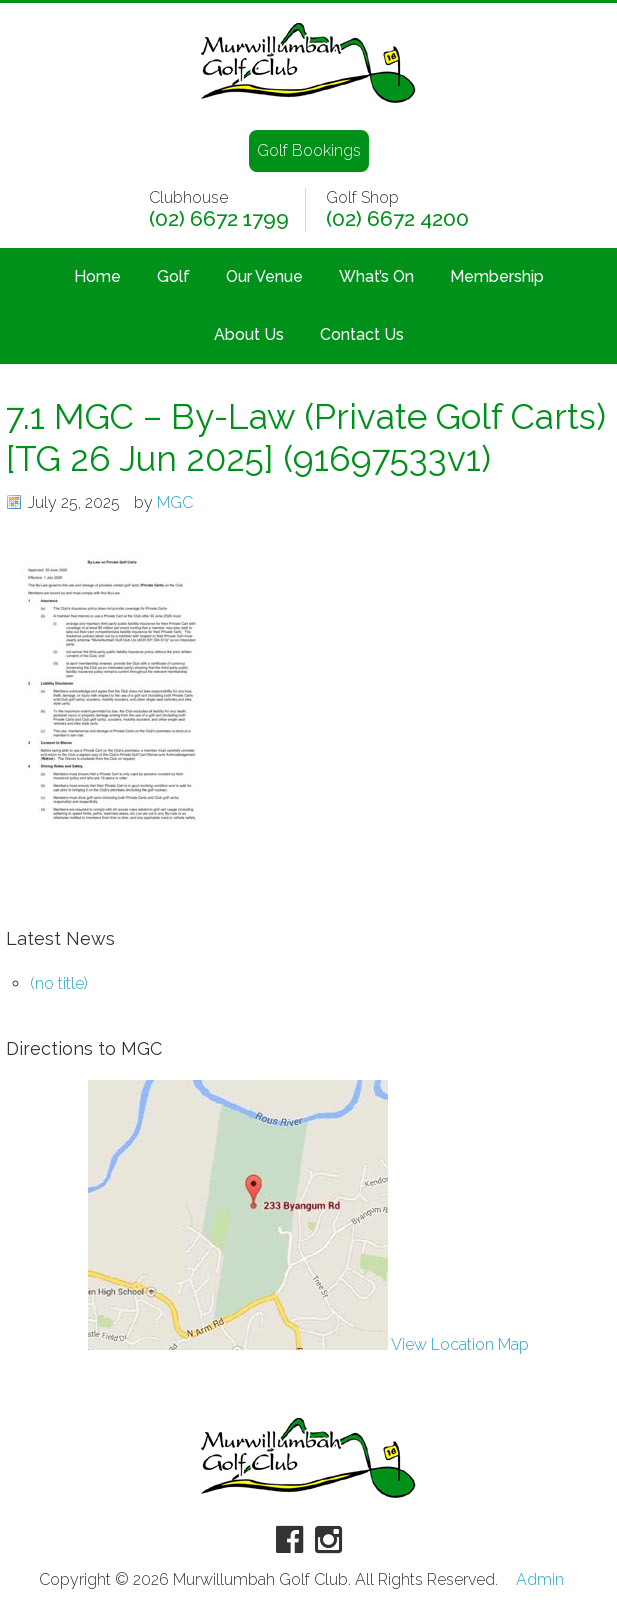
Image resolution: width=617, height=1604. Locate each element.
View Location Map (308, 1344)
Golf (173, 276)
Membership (497, 276)
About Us (249, 334)
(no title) (59, 983)
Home (97, 276)
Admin (540, 1580)
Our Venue (264, 276)
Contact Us (362, 334)
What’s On (376, 276)
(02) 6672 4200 (397, 219)
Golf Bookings (309, 150)
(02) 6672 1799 (219, 219)
